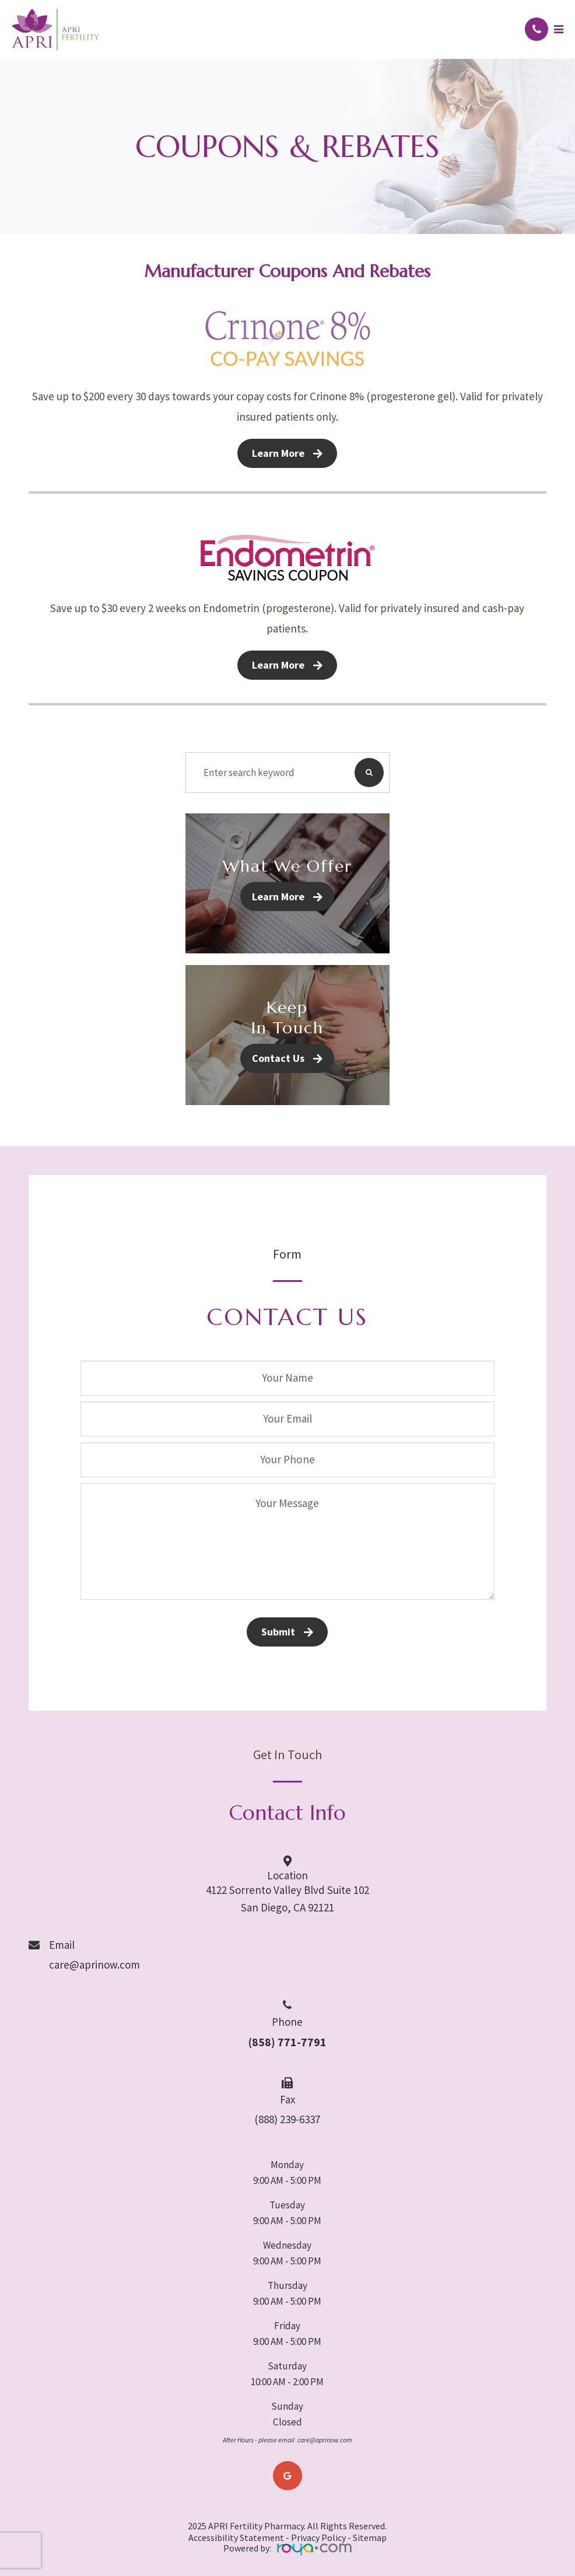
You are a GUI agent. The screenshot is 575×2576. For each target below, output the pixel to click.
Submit (278, 1631)
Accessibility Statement (236, 2537)
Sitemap (370, 2537)
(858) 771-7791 (287, 2042)
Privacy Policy (318, 2537)
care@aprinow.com (94, 1965)
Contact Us (278, 1058)
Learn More (278, 453)
